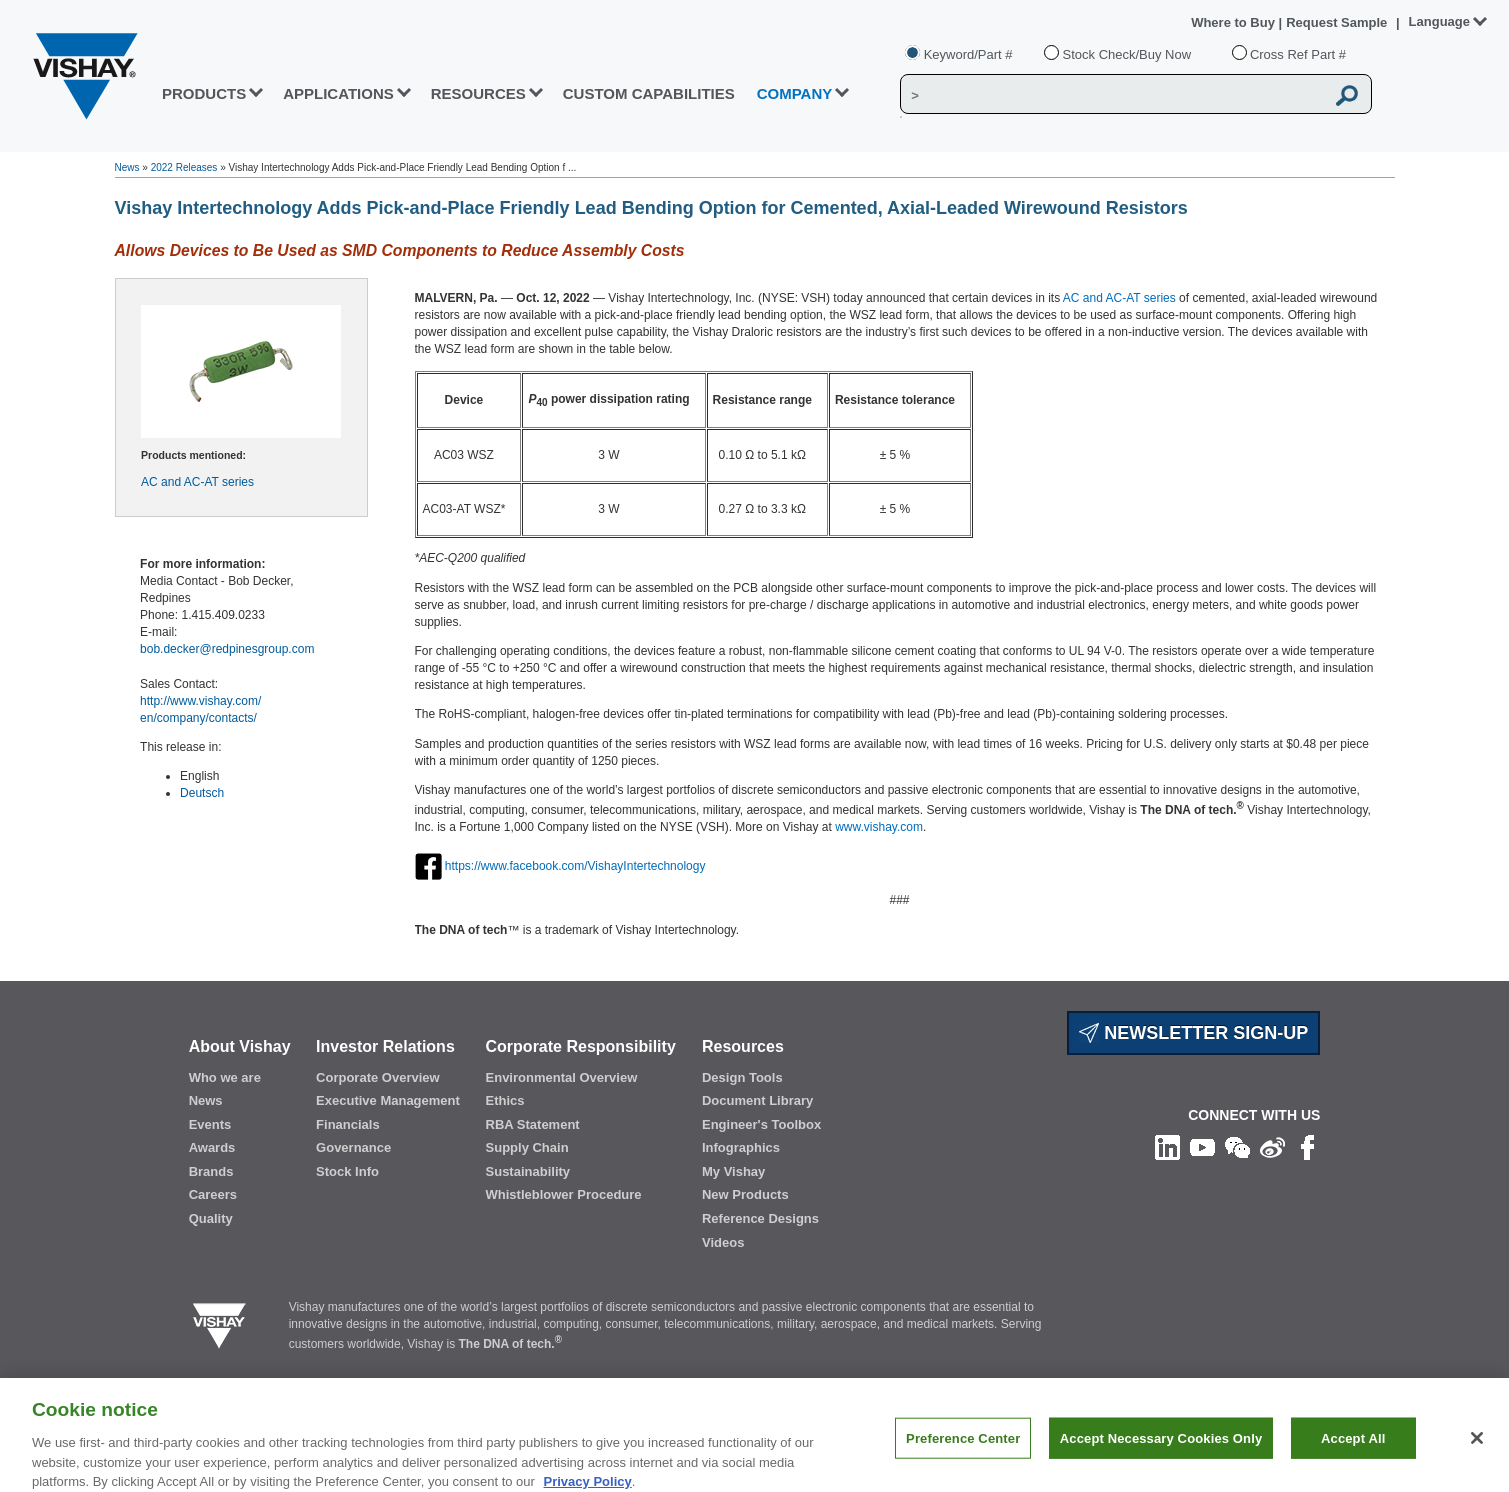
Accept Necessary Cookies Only (1161, 1449)
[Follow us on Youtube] (1202, 1146)
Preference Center (963, 1449)
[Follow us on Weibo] (1272, 1146)
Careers (213, 1194)
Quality (211, 1218)
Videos (723, 1242)
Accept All (1353, 1449)
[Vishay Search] (1112, 95)
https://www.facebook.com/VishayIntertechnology (575, 866)
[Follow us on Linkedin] (1167, 1146)
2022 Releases (184, 167)
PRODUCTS (204, 93)
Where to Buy (1234, 22)
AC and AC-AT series (197, 482)
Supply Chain (527, 1147)
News (127, 167)
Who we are (225, 1077)
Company (795, 93)
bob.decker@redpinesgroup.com (227, 649)
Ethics (505, 1100)
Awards (212, 1147)
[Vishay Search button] (1348, 95)
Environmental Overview (562, 1077)
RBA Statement (533, 1124)
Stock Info (347, 1171)
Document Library (757, 1100)
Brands (211, 1171)
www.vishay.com (879, 827)
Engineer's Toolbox (761, 1124)
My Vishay (733, 1171)
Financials (348, 1124)
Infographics (741, 1147)
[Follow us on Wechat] (1237, 1146)
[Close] (1477, 1450)
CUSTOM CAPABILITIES (649, 93)
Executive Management (388, 1100)
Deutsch (202, 793)
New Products (745, 1194)
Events (210, 1124)
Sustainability (528, 1171)
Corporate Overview (378, 1077)
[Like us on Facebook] (1307, 1146)
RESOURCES (478, 93)
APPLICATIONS (338, 93)
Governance (353, 1147)
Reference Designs (760, 1218)
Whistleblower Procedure (564, 1194)
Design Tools (742, 1077)
